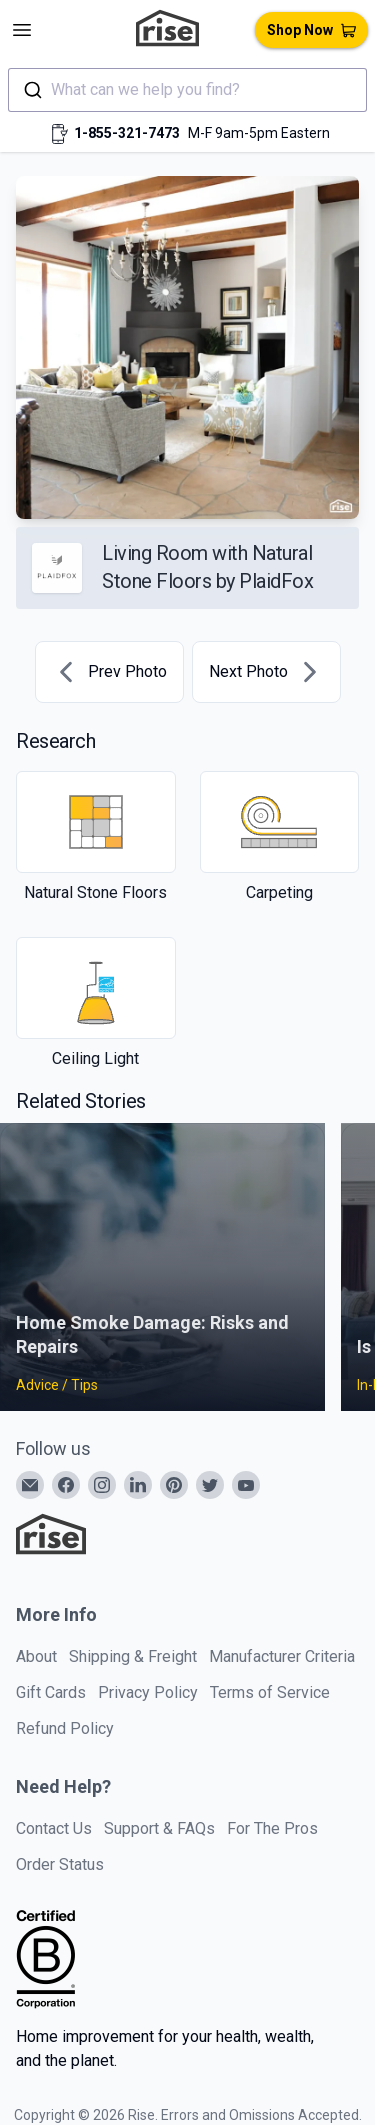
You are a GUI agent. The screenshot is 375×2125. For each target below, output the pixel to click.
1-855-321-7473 (127, 133)
